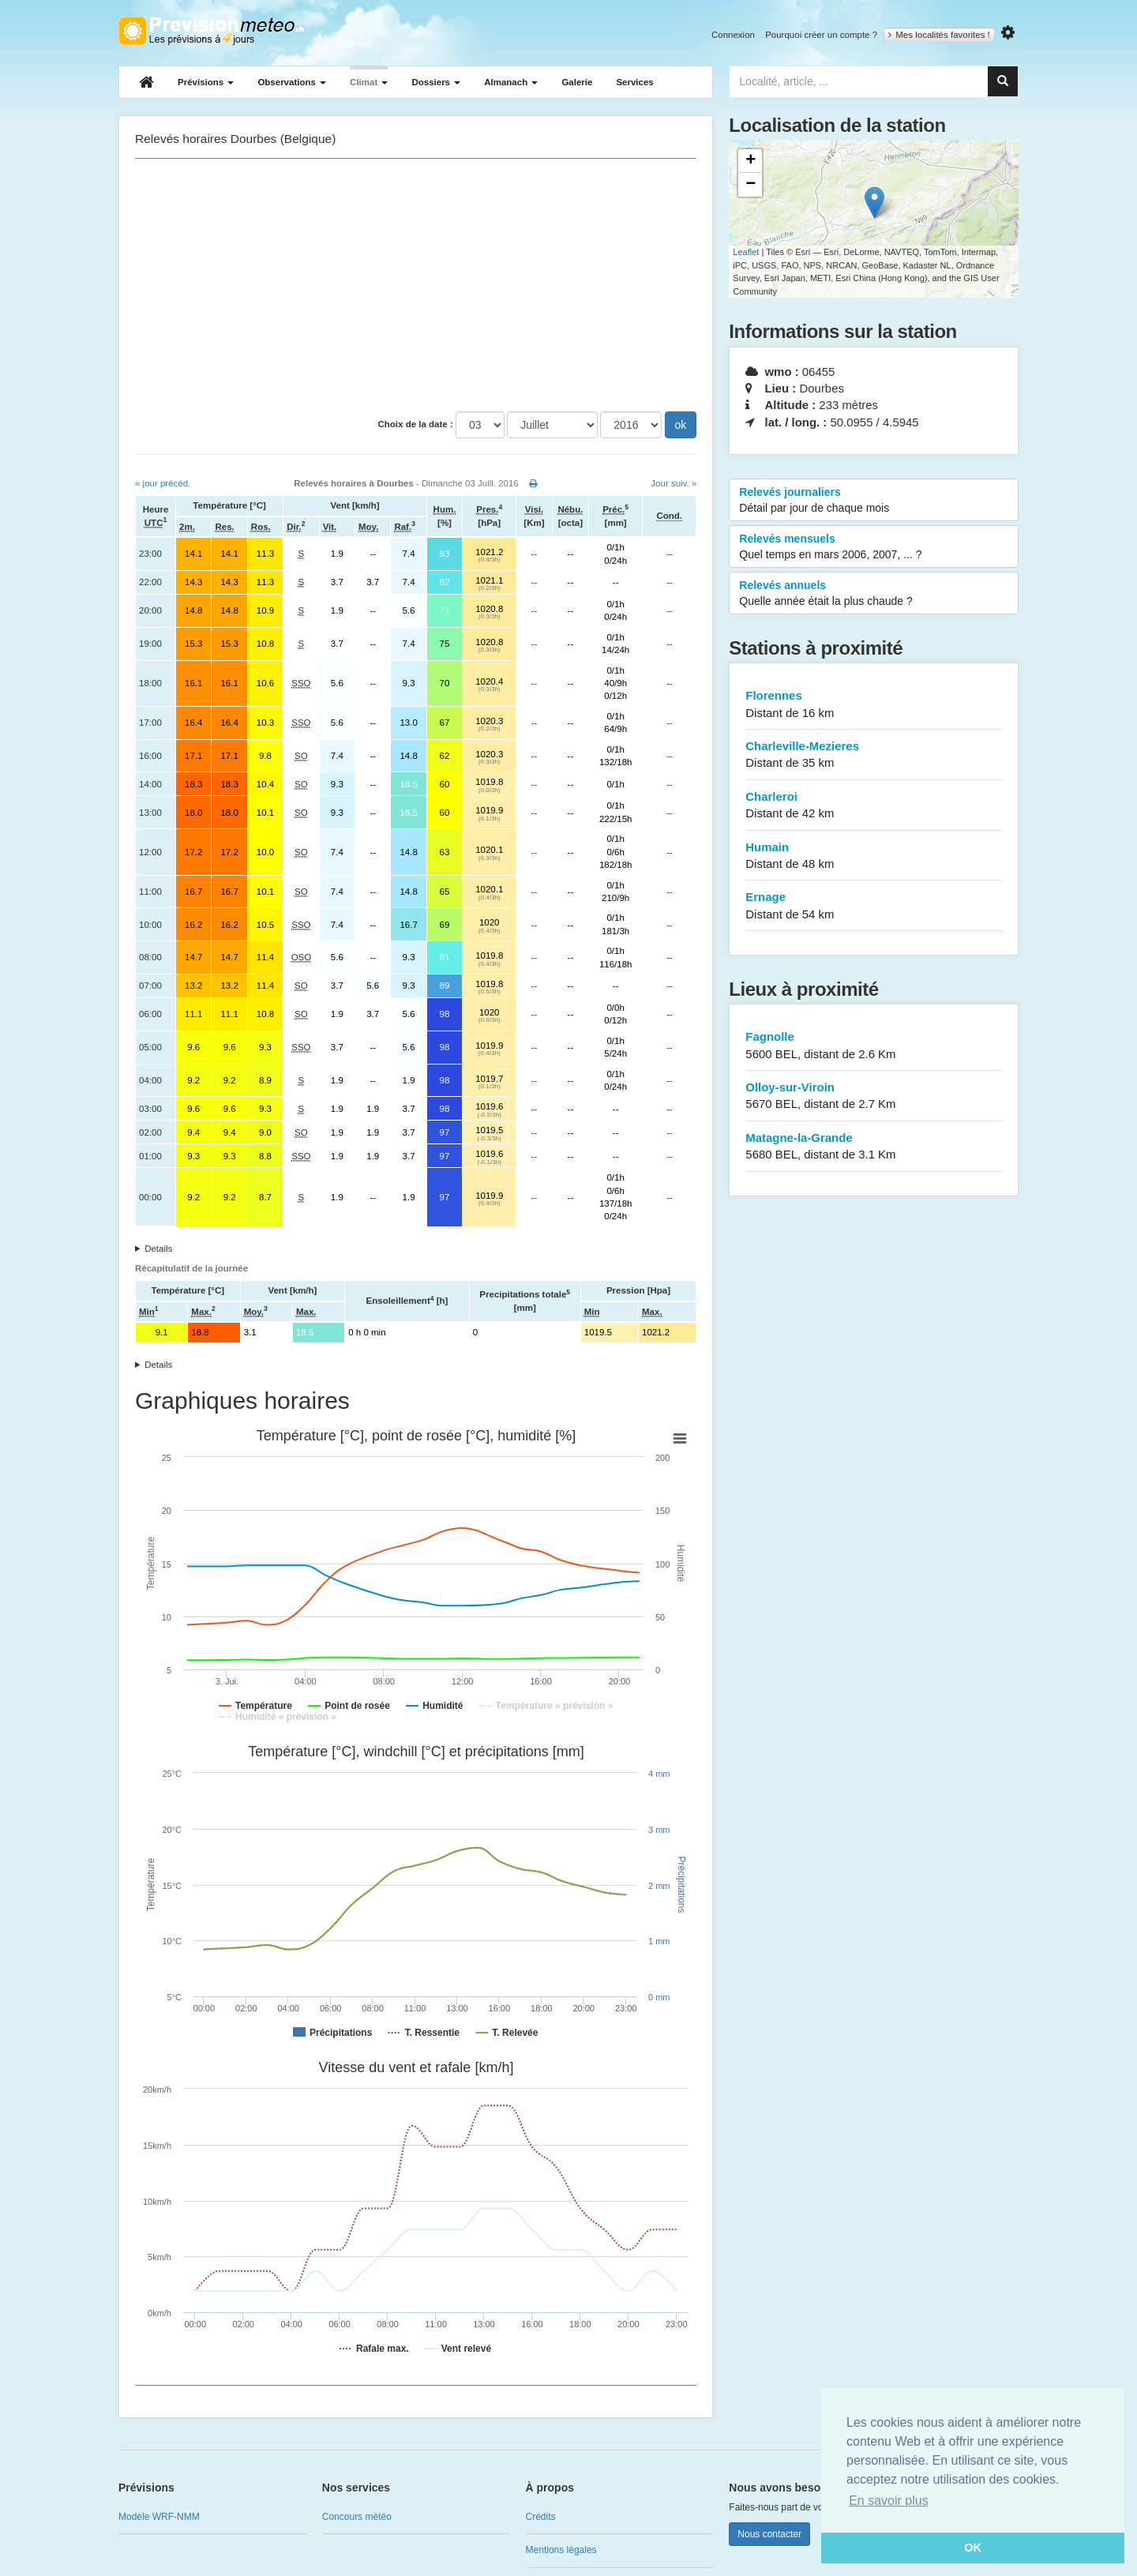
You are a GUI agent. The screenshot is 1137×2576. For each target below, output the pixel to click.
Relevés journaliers (873, 501)
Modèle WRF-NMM (159, 2516)
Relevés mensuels (873, 547)
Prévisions (206, 82)
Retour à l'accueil (211, 31)
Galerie (576, 82)
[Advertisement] (415, 285)
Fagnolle (873, 1046)
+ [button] (750, 161)
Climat (369, 82)
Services (634, 82)
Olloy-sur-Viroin (873, 1096)
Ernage (873, 906)
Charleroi (873, 806)
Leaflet (746, 252)
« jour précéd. (162, 483)
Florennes (873, 705)
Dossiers (435, 82)
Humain (873, 856)
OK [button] (972, 2547)
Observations (291, 82)
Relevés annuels (873, 594)
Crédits (541, 2516)
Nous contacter (769, 2534)
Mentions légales (561, 2549)
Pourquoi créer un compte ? (821, 34)
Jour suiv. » (673, 483)
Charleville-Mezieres (873, 755)
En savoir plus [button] (889, 2500)
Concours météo (357, 2516)
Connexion (733, 34)
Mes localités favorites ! (939, 34)
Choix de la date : (415, 424)
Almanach (511, 82)
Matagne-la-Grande (873, 1147)
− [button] (750, 185)
